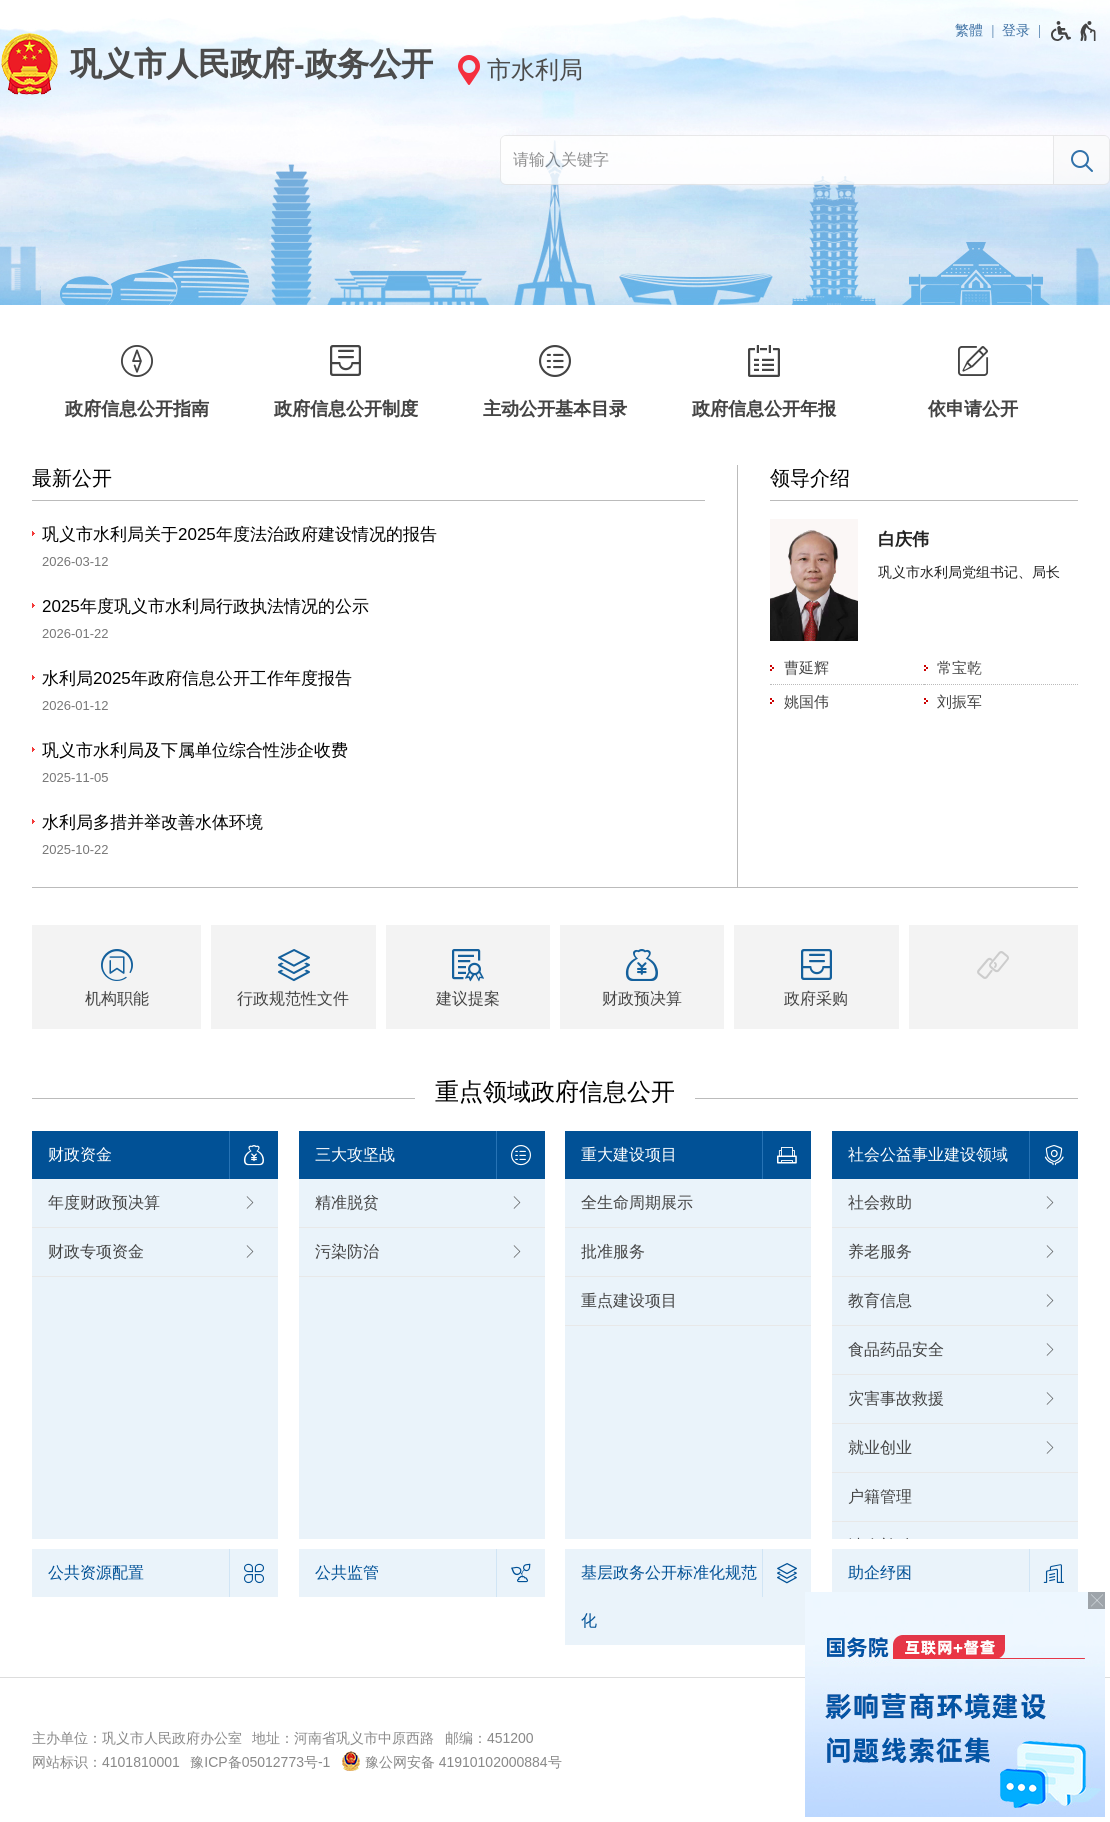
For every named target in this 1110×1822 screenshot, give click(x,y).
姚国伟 (806, 701)
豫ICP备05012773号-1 (260, 1762)
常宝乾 (959, 667)
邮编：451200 (489, 1738)
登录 (1016, 30)
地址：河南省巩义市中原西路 (343, 1738)
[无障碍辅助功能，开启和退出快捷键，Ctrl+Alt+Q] (1074, 31)
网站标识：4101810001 (106, 1762)
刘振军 (959, 701)
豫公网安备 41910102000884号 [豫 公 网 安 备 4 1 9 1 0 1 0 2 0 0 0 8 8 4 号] (451, 1761)
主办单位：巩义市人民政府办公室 (137, 1738)
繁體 (969, 30)
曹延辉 (806, 667)
